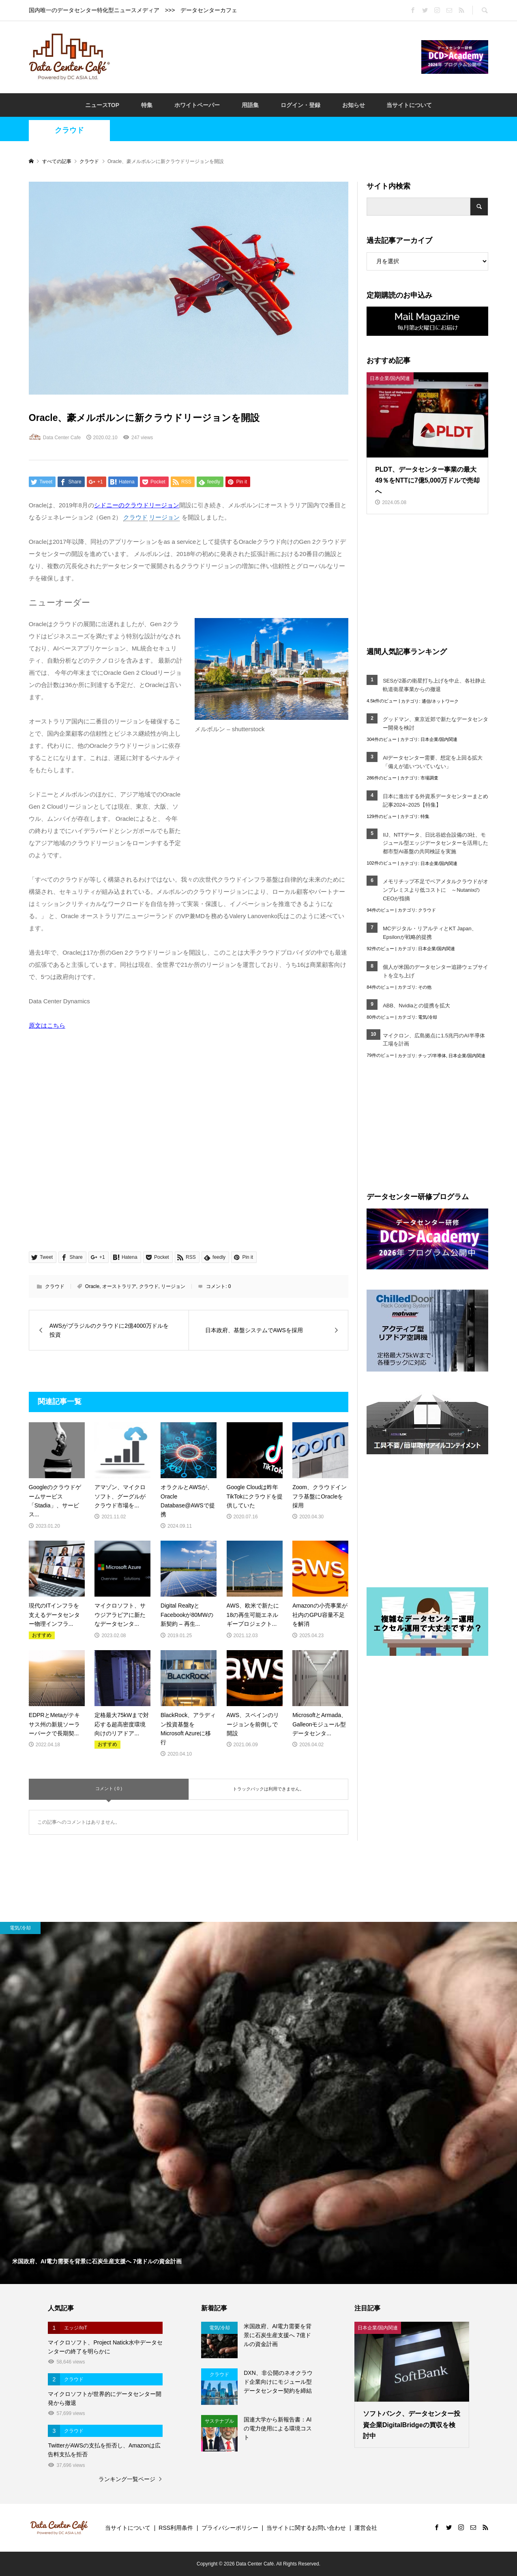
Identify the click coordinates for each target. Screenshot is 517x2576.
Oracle (92, 1286)
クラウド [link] (135, 517)
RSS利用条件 (176, 2527)
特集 (146, 105)
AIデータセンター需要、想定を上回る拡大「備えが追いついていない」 (433, 762)
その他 (424, 987)
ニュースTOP (102, 105)
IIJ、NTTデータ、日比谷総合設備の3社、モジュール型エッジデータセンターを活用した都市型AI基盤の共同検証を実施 (435, 843)
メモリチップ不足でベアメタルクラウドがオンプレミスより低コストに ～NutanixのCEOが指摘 (435, 890)
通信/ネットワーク (440, 701)
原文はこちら (47, 1025)
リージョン (173, 1286)
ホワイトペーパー (197, 105)
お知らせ (353, 105)
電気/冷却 (427, 1017)
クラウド (69, 130)
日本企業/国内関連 (438, 739)
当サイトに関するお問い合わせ (306, 2527)
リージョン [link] (164, 517)
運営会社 (365, 2527)
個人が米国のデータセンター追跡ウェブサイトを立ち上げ (435, 971)
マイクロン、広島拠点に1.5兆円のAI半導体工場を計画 (434, 1040)
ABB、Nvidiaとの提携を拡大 (416, 1005)
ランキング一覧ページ (127, 2479)
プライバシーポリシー (230, 2527)
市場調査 (429, 777)
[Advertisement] (265, 56)
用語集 (250, 105)
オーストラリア (119, 1286)
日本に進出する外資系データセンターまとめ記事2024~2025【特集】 (435, 800)
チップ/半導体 (432, 1055)
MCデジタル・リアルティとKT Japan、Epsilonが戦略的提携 (430, 932)
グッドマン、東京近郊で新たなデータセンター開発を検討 (435, 723)
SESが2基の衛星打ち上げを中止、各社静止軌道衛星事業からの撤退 (434, 685)
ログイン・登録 (300, 105)
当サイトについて (409, 105)
